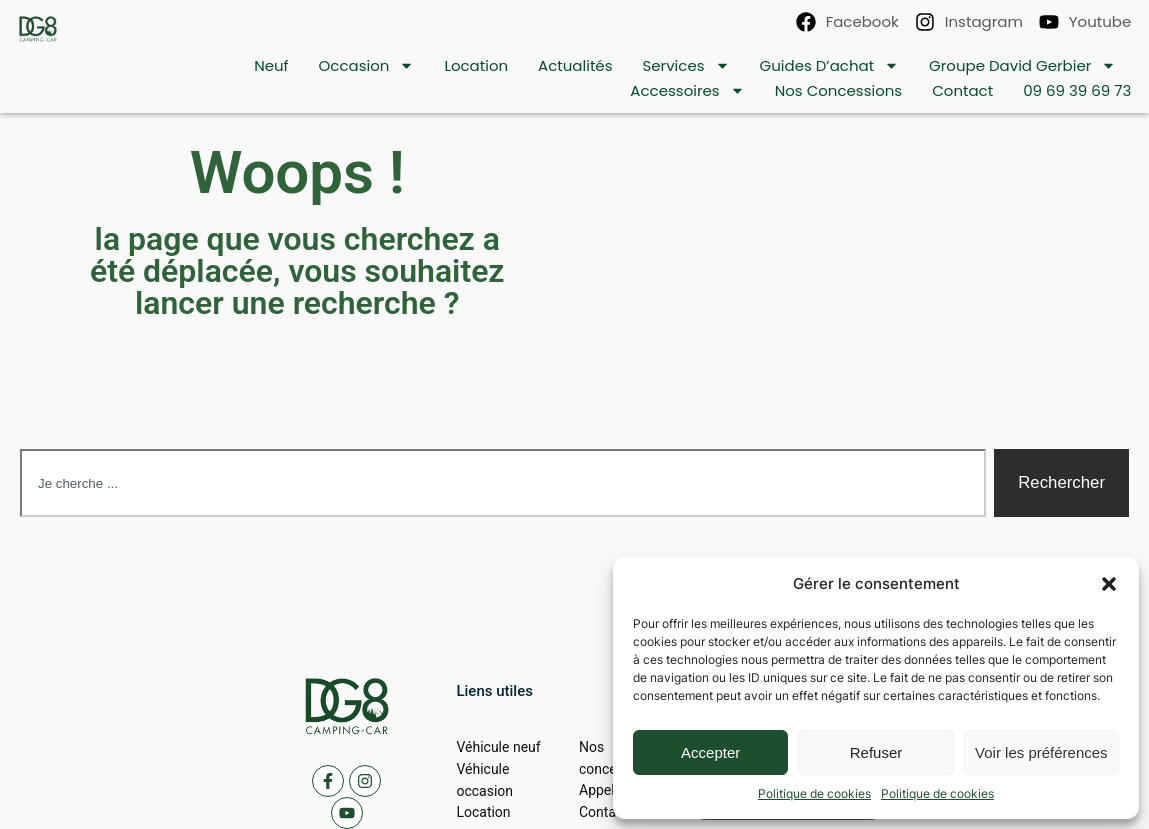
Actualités (575, 65)
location (476, 65)
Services (685, 65)
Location (483, 812)
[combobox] (503, 483)
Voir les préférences (1041, 752)
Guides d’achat (830, 65)
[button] (1109, 584)
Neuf (271, 65)
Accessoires (687, 90)
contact (962, 90)
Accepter (710, 752)
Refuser (876, 752)
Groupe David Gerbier (1022, 65)
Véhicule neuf (498, 747)
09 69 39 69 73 (1077, 90)
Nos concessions (839, 90)
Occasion (367, 65)
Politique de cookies (814, 793)
